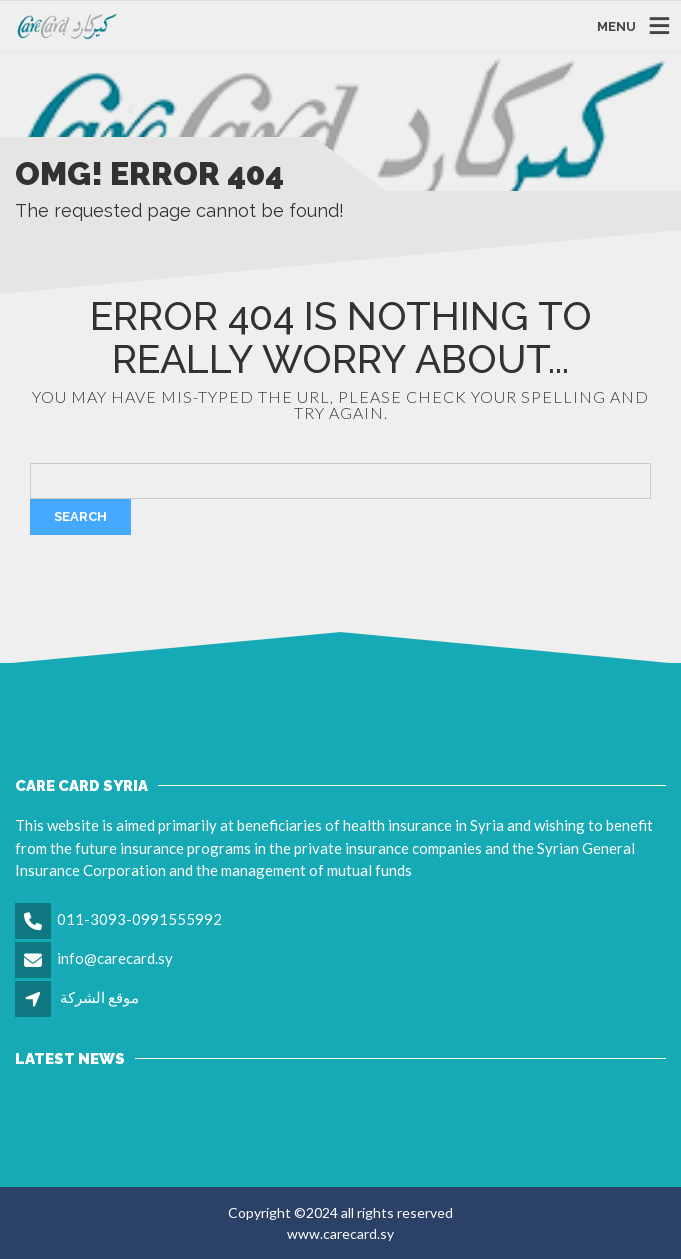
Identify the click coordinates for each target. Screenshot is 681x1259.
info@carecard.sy (115, 958)
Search (80, 516)
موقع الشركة (99, 997)
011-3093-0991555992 (139, 919)
